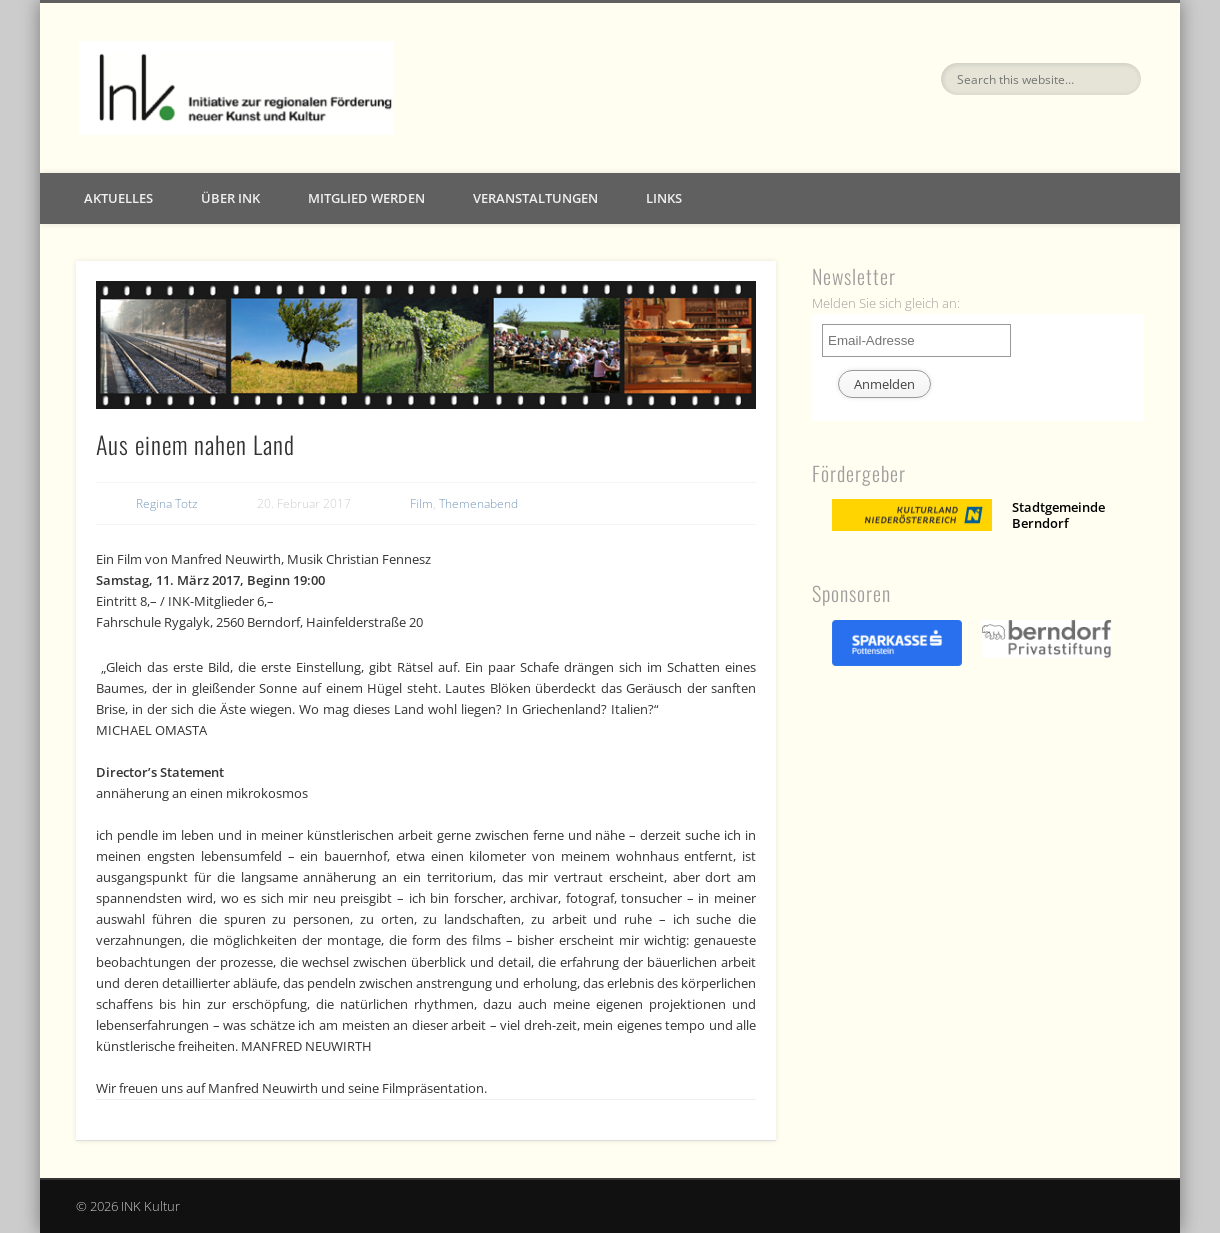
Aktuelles (118, 198)
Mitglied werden (366, 198)
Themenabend (478, 503)
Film (421, 503)
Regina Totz (167, 503)
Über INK (230, 198)
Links (664, 198)
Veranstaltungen (535, 198)
